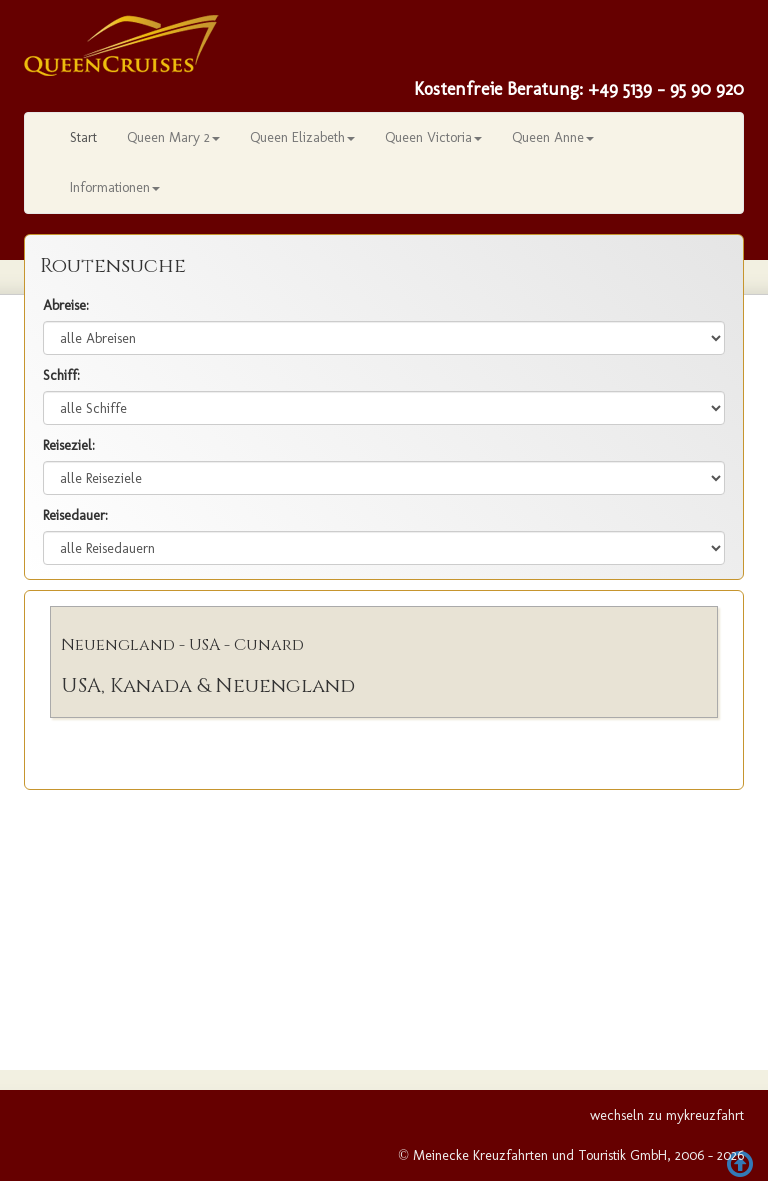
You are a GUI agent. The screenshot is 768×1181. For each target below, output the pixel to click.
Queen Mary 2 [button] (173, 137)
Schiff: (61, 375)
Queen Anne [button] (553, 137)
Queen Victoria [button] (433, 137)
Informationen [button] (115, 187)
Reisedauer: (75, 515)
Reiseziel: (69, 445)
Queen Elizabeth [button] (302, 137)
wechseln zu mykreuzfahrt (667, 1115)
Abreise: (66, 305)
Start (83, 137)
